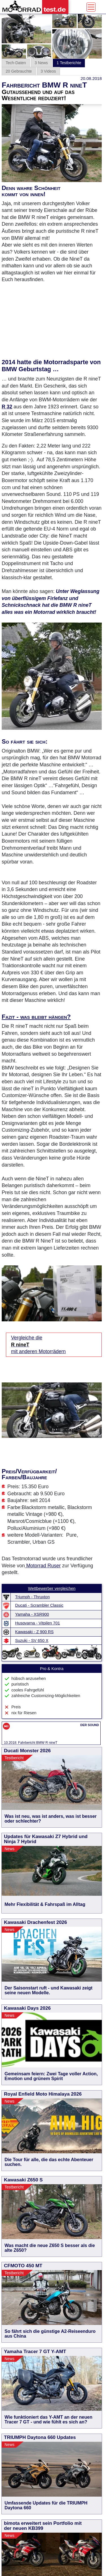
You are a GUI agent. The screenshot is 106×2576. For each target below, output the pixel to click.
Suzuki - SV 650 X (32, 1640)
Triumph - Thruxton (32, 1597)
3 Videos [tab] (48, 71)
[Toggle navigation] (91, 7)
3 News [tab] (41, 63)
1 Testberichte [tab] (69, 63)
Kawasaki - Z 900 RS (34, 1632)
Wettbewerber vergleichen (51, 1588)
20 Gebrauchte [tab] (19, 71)
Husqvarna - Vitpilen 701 (37, 1623)
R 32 (7, 406)
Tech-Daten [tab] (16, 63)
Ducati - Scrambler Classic (39, 1605)
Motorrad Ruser (43, 1565)
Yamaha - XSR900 (32, 1614)
